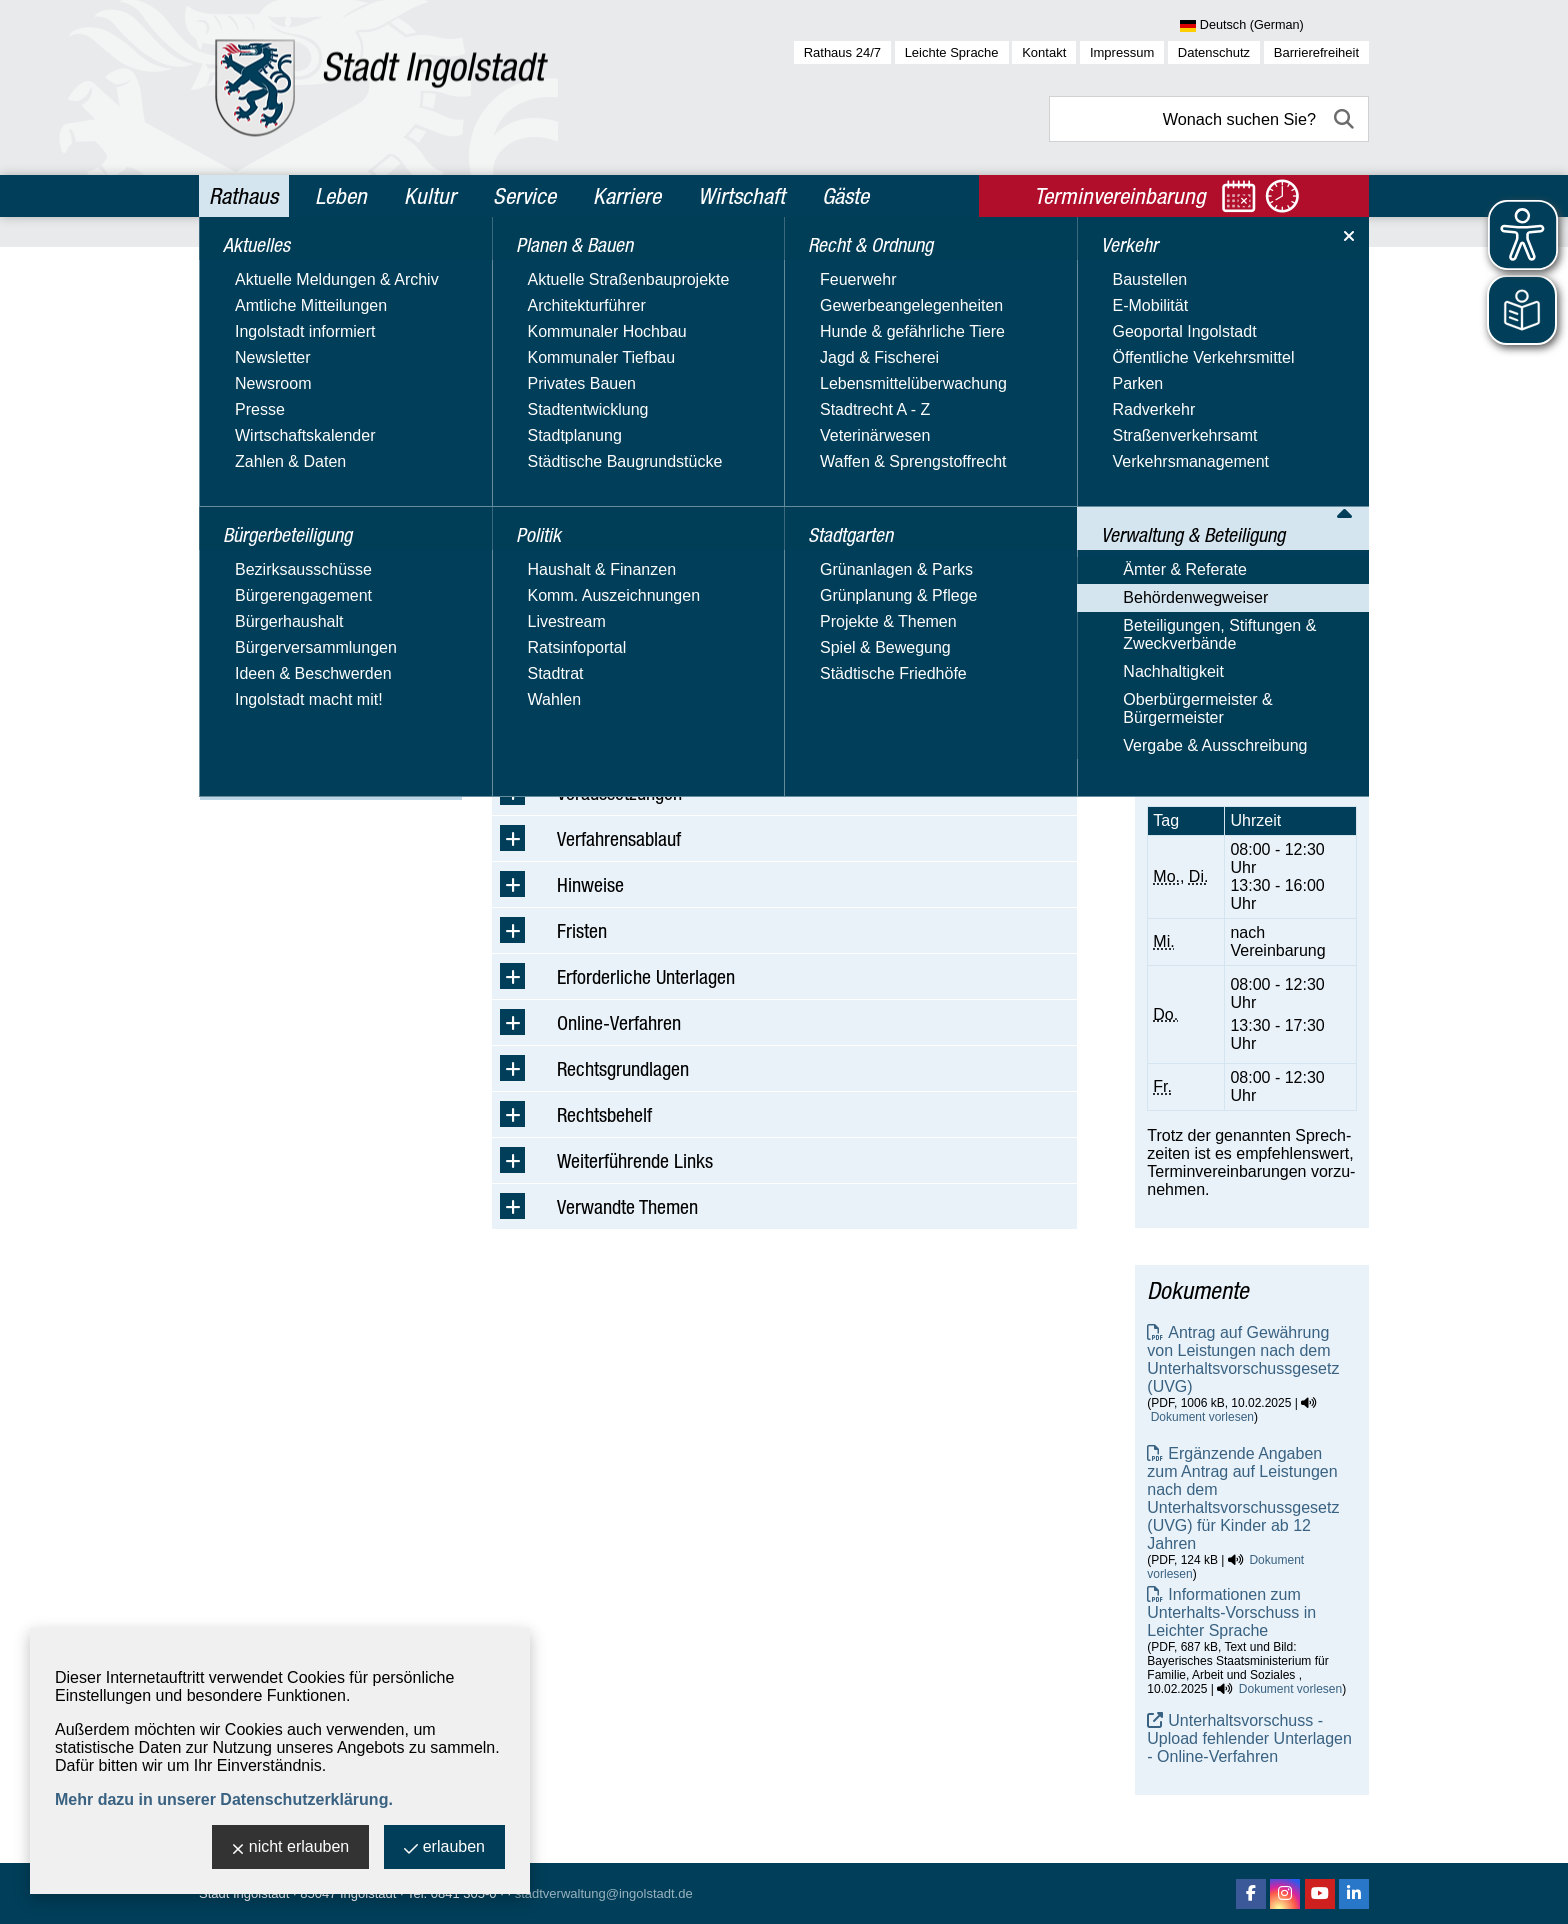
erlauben (444, 1848)
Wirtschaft (741, 196)
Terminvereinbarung (1217, 762)
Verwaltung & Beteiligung (311, 569)
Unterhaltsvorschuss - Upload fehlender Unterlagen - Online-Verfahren (1249, 1738)
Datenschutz (1214, 52)
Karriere (627, 196)
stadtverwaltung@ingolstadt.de (604, 1893)
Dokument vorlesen (1202, 1417)
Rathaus (243, 196)
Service (524, 196)
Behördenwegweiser (282, 633)
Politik (234, 397)
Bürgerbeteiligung (281, 311)
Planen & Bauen (274, 354)
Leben (341, 196)
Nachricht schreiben (1217, 545)
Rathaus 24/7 (842, 52)
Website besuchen (1212, 599)
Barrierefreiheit (1316, 52)
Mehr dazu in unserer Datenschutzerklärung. (224, 1799)
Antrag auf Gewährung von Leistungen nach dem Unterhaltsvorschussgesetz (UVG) (1243, 1359)
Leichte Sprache (952, 52)
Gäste (845, 196)
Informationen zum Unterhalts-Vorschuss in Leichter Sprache (1231, 1612)
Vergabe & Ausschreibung (302, 785)
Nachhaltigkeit (260, 709)
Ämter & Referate (272, 604)
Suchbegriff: (534, 398)
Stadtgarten (258, 483)
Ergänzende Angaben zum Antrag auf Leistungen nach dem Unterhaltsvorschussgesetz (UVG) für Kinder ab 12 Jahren (1243, 1498)
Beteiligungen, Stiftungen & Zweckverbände (306, 671)
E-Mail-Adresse (1201, 527)
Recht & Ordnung (278, 440)
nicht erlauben (291, 1848)
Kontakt (1044, 52)
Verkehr (242, 526)
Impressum (1122, 52)
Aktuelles (247, 268)
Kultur (430, 196)
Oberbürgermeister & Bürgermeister (284, 747)
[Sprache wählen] (1274, 26)
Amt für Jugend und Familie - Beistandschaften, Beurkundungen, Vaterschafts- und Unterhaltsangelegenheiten (1249, 401)
